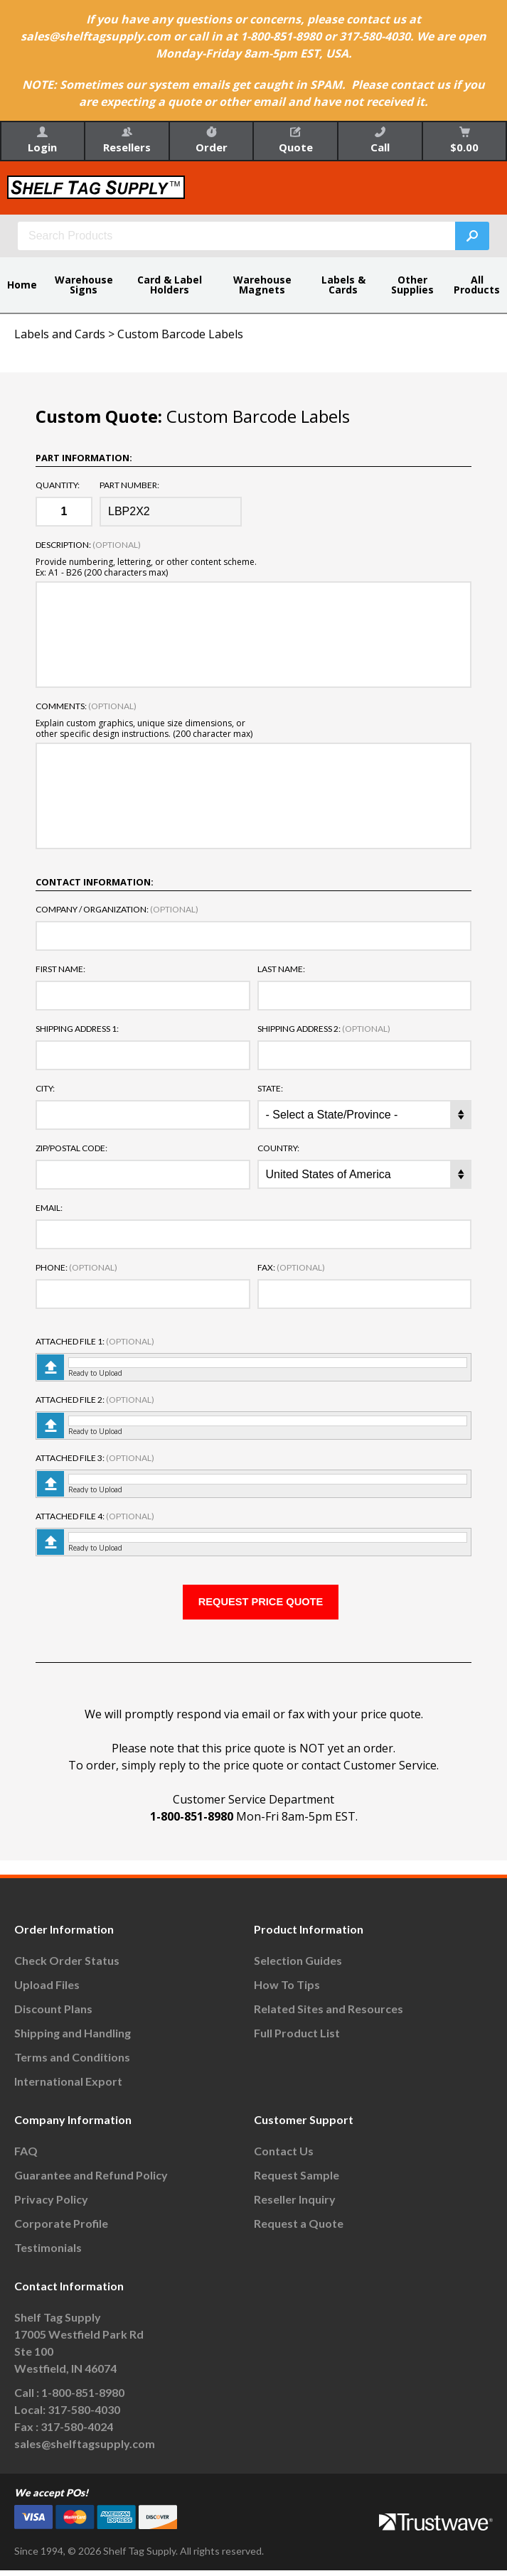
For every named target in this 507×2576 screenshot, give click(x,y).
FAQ (26, 2157)
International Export (68, 2087)
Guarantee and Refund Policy (91, 2181)
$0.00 (464, 140)
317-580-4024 (77, 2433)
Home (22, 284)
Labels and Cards (59, 334)
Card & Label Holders (169, 284)
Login (42, 140)
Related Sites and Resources (328, 2015)
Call (380, 140)
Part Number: (129, 485)
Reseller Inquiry (295, 2205)
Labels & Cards (343, 284)
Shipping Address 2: (323, 1029)
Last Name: (281, 969)
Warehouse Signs (84, 284)
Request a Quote (298, 2229)
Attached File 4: (95, 1516)
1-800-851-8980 (191, 1823)
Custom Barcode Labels (180, 334)
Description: (88, 545)
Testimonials (48, 2253)
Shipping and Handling (72, 2039)
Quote (296, 140)
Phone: (76, 1267)
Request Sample (296, 2181)
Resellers (127, 140)
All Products (477, 284)
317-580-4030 (84, 2416)
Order (212, 140)
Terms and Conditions (72, 2063)
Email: (49, 1208)
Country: (278, 1148)
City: (45, 1088)
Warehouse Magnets (262, 284)
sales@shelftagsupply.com (84, 2450)
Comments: (86, 706)
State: (270, 1088)
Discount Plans (53, 2015)
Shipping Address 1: (77, 1029)
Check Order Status (66, 1966)
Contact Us (284, 2157)
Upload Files (47, 1991)
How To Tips (287, 1991)
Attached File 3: (95, 1458)
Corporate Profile (61, 2229)
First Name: (60, 969)
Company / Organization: (117, 909)
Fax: (291, 1267)
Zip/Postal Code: (71, 1148)
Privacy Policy (51, 2205)
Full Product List (297, 2039)
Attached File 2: (95, 1400)
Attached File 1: (95, 1341)
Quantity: (58, 485)
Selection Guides (298, 1966)
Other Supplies (412, 284)
